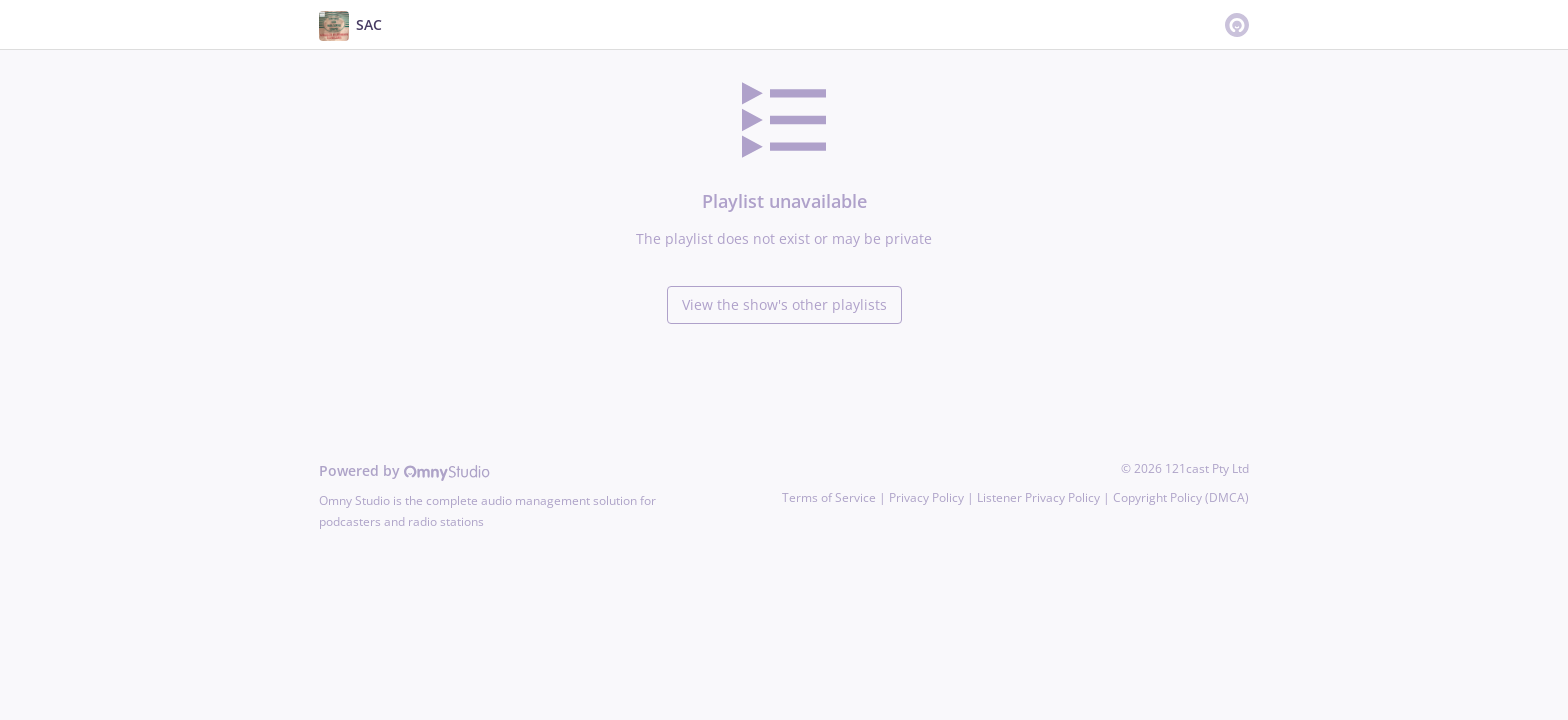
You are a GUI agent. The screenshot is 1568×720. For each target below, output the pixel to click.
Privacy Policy (926, 497)
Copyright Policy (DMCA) (1181, 497)
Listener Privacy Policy (1038, 497)
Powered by (404, 470)
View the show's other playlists (784, 304)
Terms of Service (829, 497)
